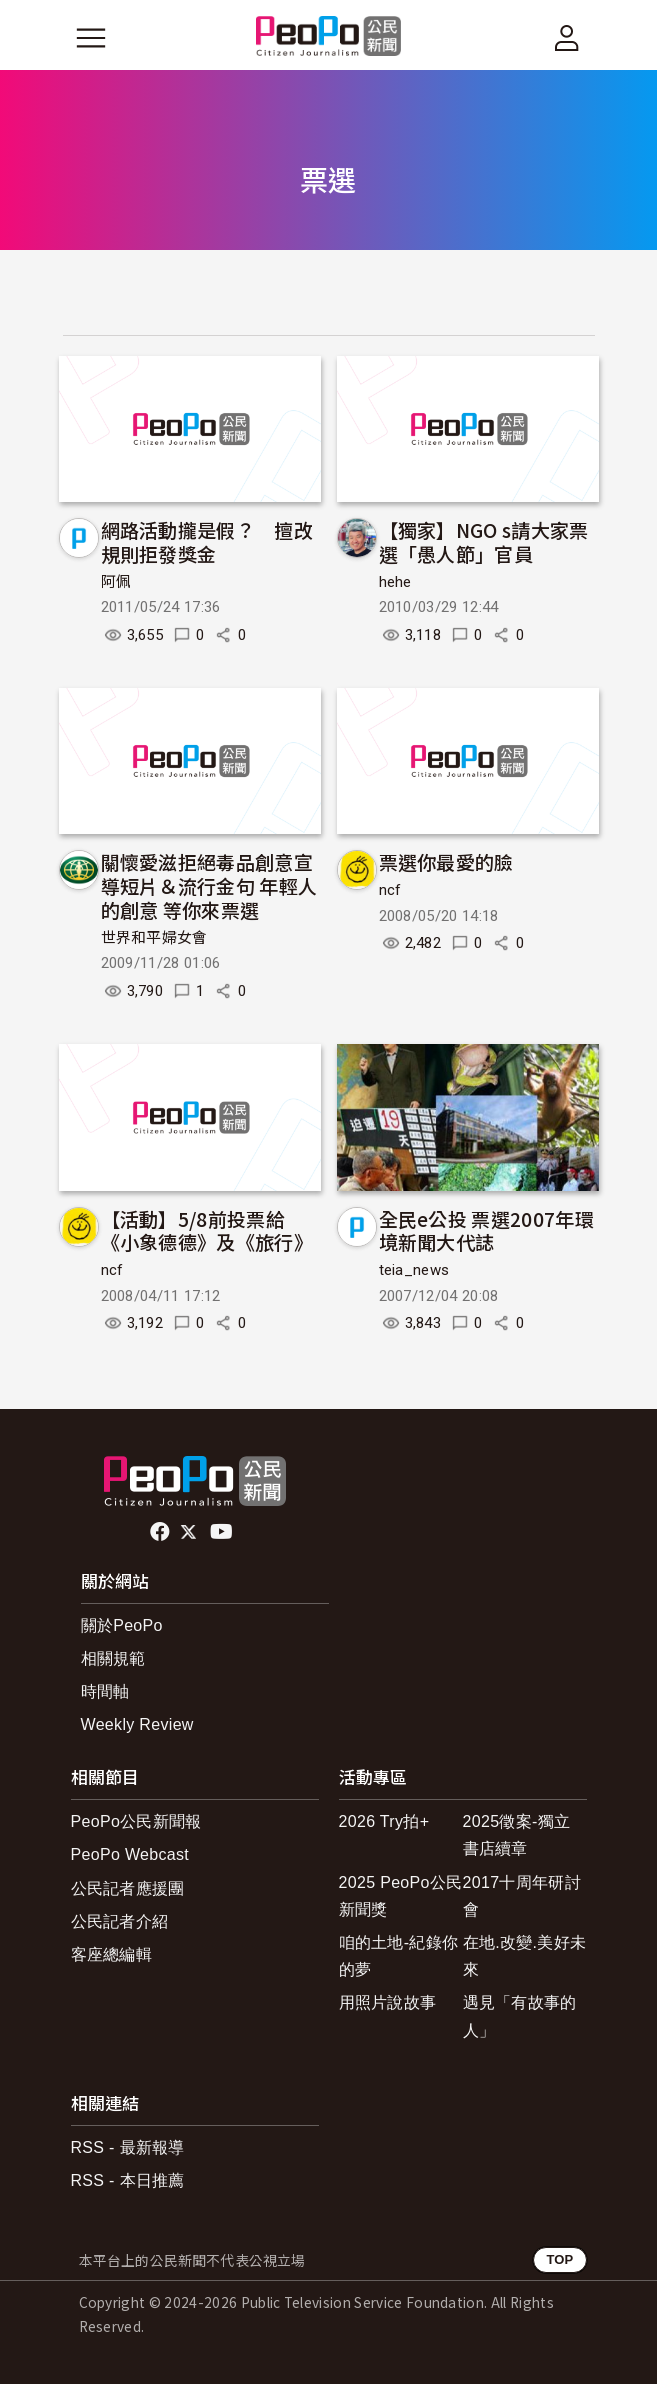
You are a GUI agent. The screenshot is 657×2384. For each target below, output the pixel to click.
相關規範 (113, 1658)
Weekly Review (137, 1724)
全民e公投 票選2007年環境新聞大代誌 (486, 1230)
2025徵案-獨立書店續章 (517, 1835)
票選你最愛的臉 (446, 861)
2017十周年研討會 (522, 1896)
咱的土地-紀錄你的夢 (399, 1956)
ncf (390, 890)
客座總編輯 (112, 1954)
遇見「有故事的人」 (520, 2016)
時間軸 (105, 1691)
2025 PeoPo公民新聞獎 (401, 1896)
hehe (395, 582)
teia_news (414, 1270)
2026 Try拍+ (384, 1821)
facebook (161, 1532)
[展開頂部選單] (567, 38)
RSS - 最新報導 (128, 2147)
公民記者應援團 (128, 1888)
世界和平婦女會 (154, 938)
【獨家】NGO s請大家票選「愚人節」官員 (484, 541)
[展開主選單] (91, 38)
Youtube (223, 1532)
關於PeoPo (122, 1625)
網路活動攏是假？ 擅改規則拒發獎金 (207, 541)
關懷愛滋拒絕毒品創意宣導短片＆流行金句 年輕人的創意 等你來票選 (209, 885)
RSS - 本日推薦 (128, 2180)
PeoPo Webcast (130, 1854)
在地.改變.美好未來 (525, 1956)
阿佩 (116, 582)
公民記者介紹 (120, 1921)
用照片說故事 (388, 2002)
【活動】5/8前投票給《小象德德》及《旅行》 (207, 1230)
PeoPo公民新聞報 (136, 1821)
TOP (559, 2259)
